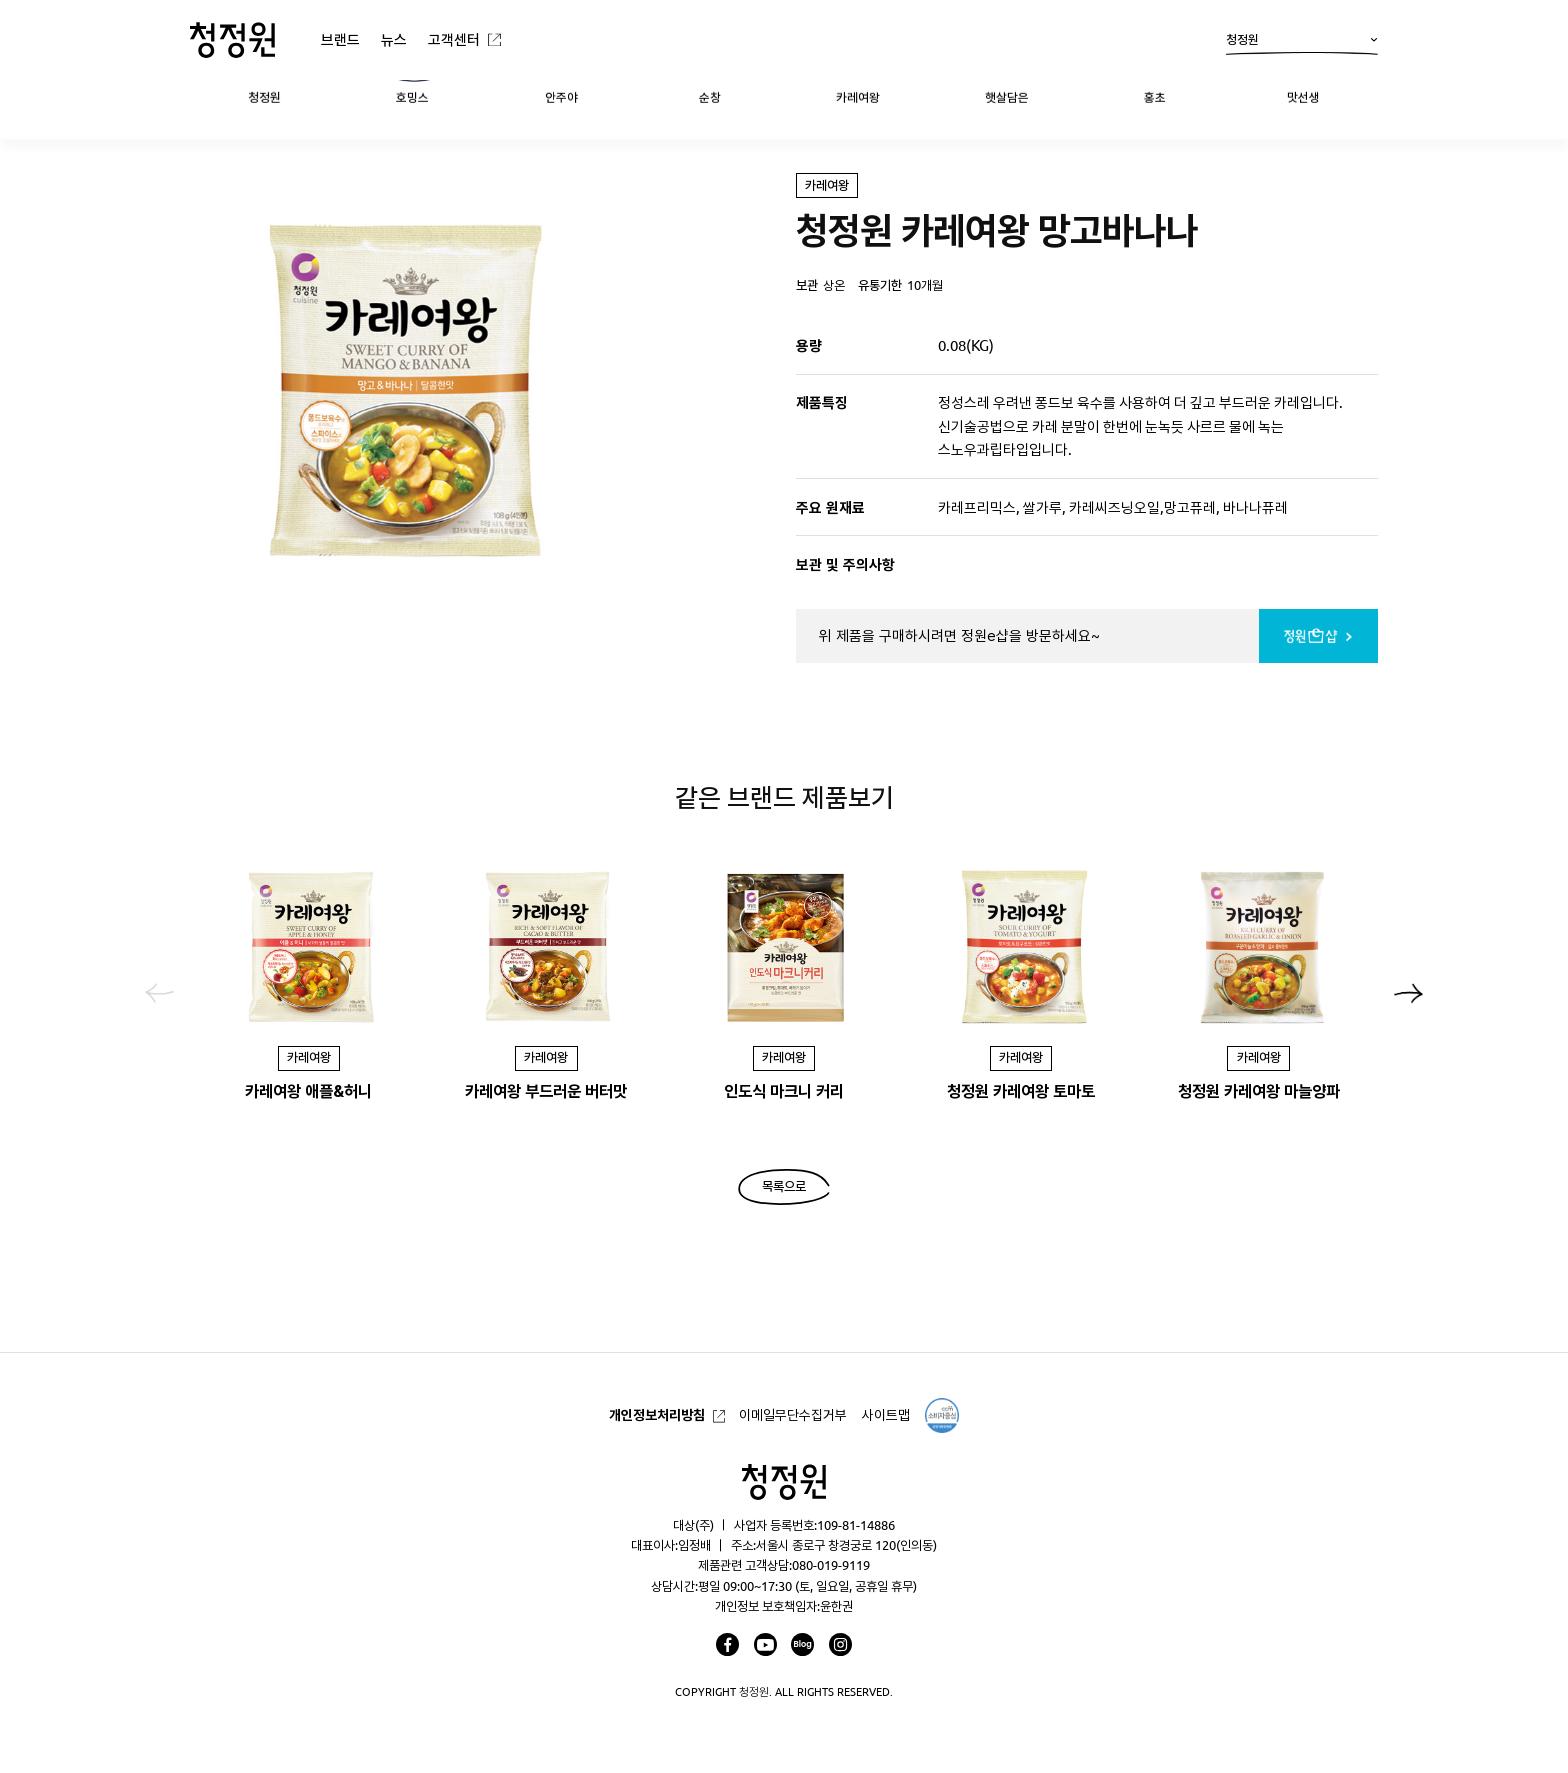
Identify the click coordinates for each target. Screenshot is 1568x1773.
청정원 (1302, 44)
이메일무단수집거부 (793, 1415)
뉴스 (394, 39)
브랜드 (340, 39)
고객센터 (454, 39)
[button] (1408, 993)
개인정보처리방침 (657, 1415)
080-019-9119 (831, 1565)
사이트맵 (886, 1415)
